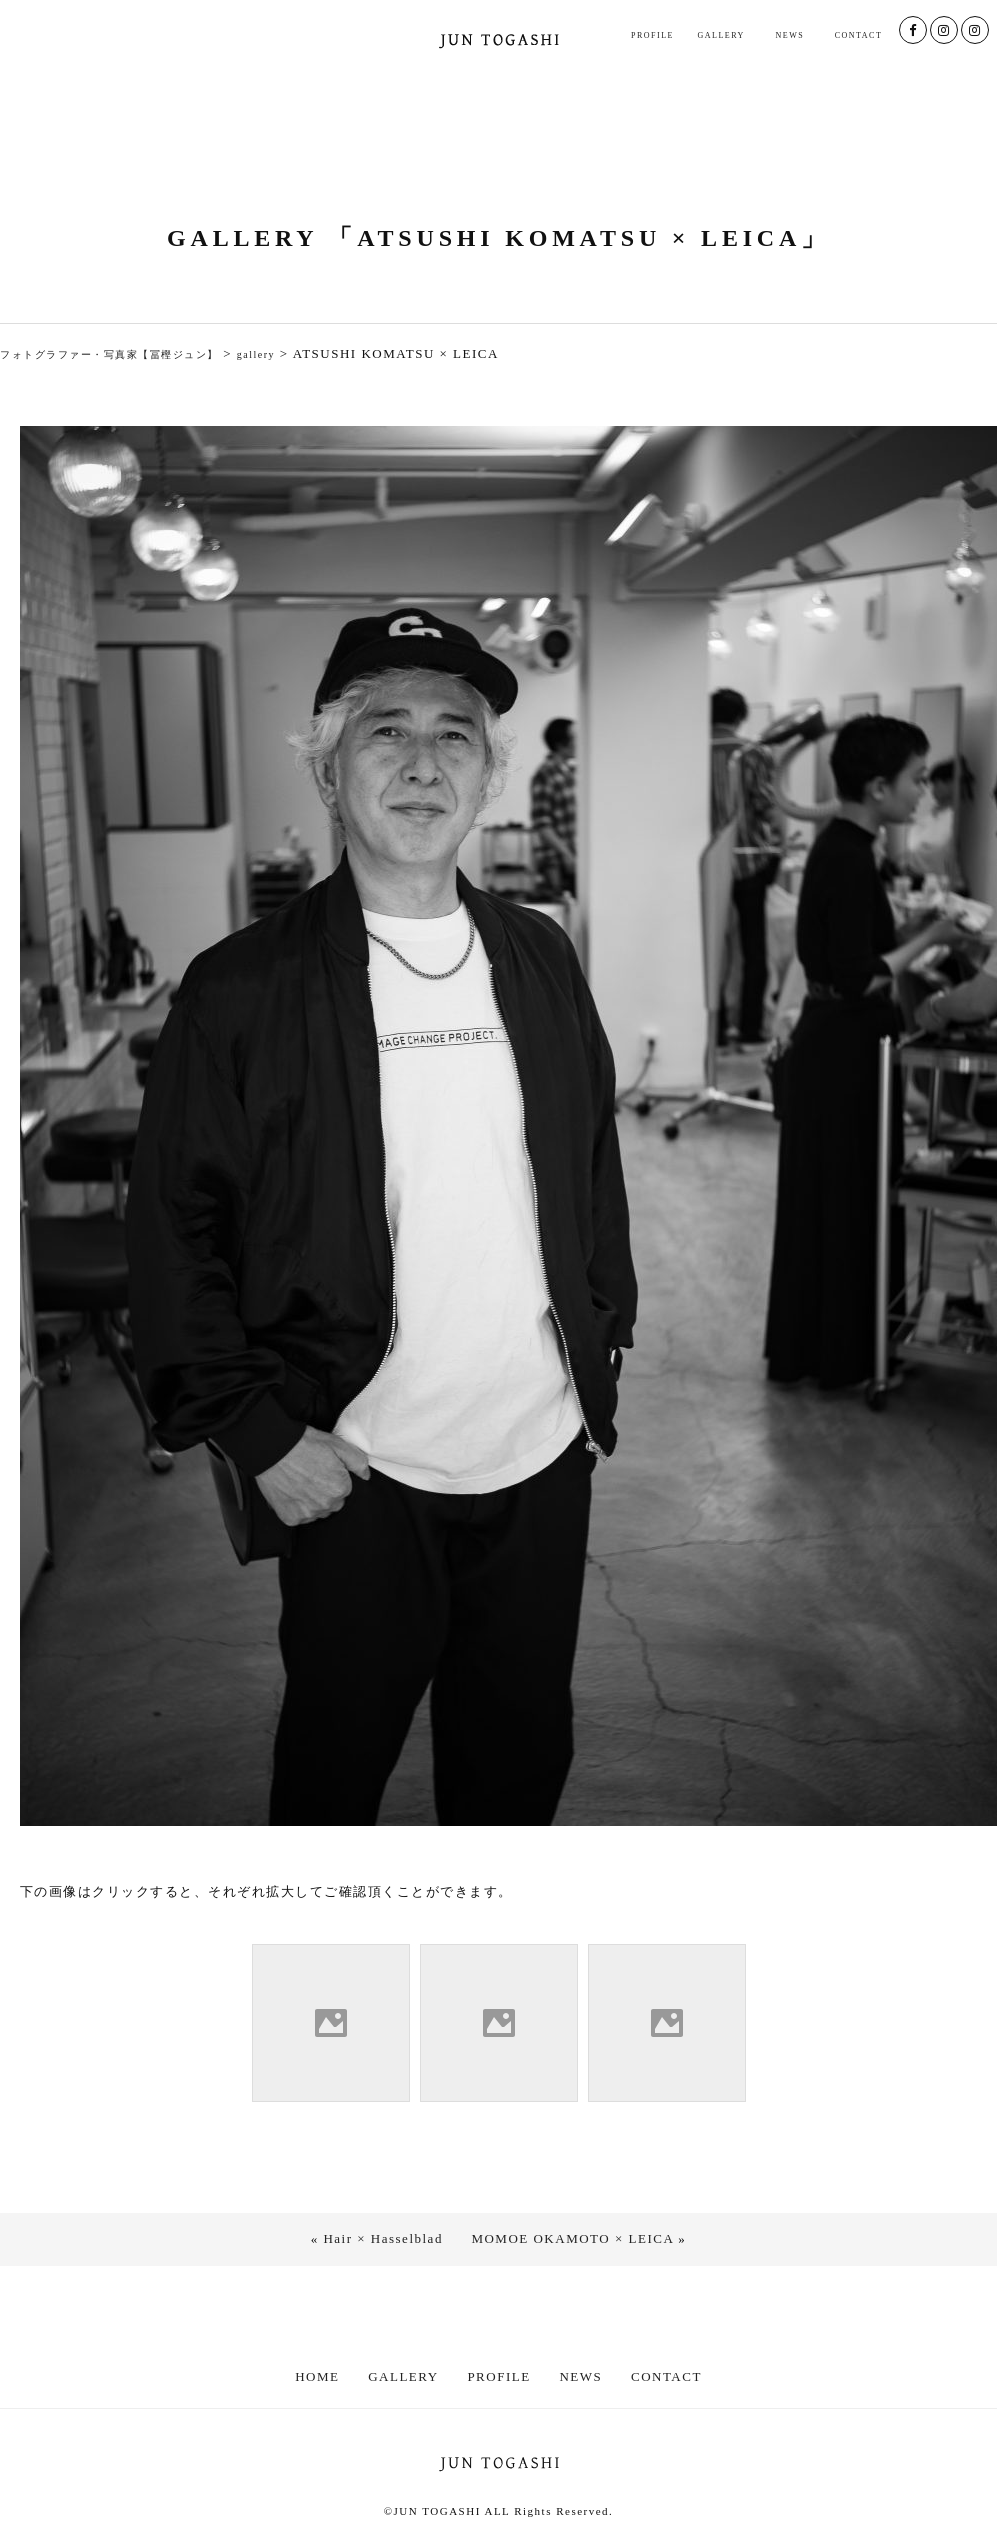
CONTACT (859, 35)
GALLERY (720, 35)
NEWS (789, 35)
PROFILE (652, 35)
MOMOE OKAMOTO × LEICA (572, 2238)
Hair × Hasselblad (382, 2238)
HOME (317, 2376)
